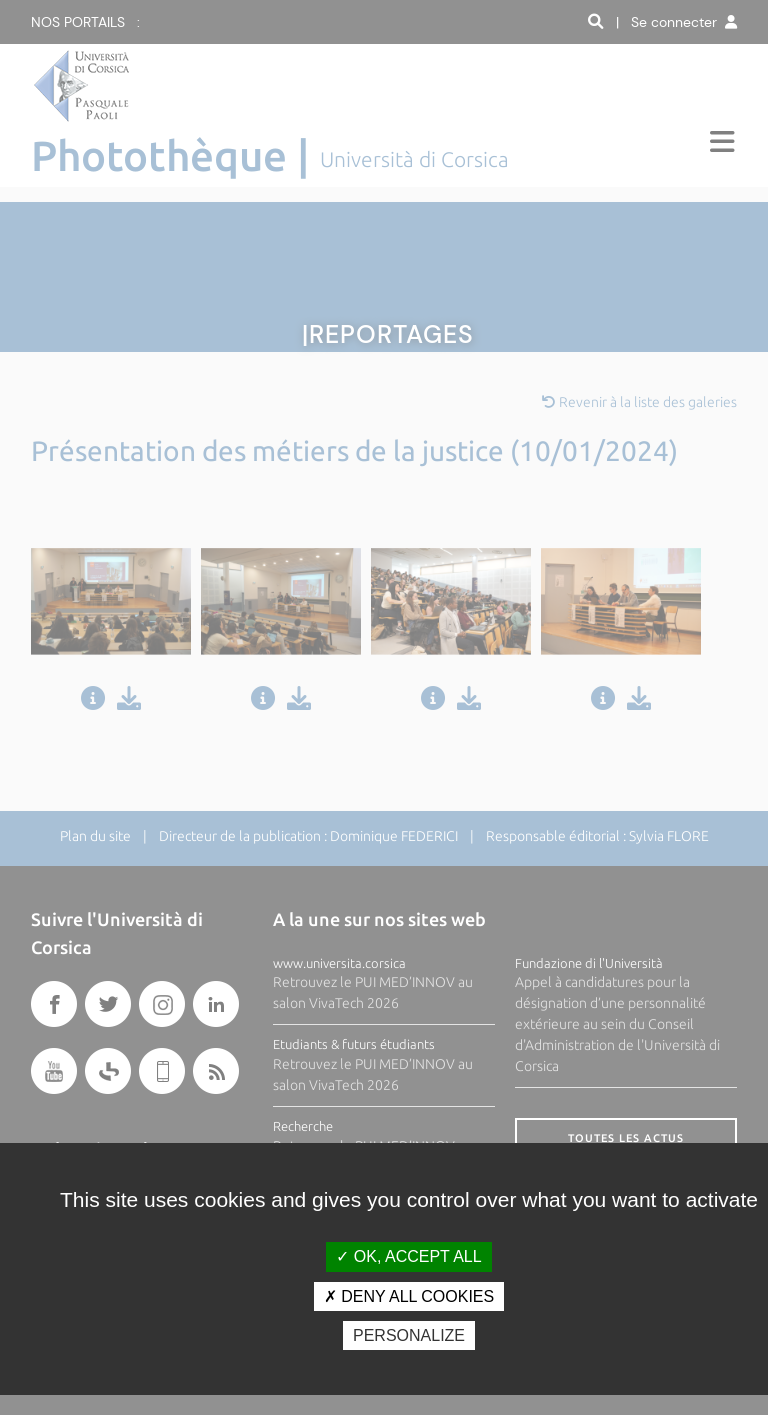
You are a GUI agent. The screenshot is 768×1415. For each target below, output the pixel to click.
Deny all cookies (409, 1296)
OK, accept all (408, 1256)
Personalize (409, 1335)
